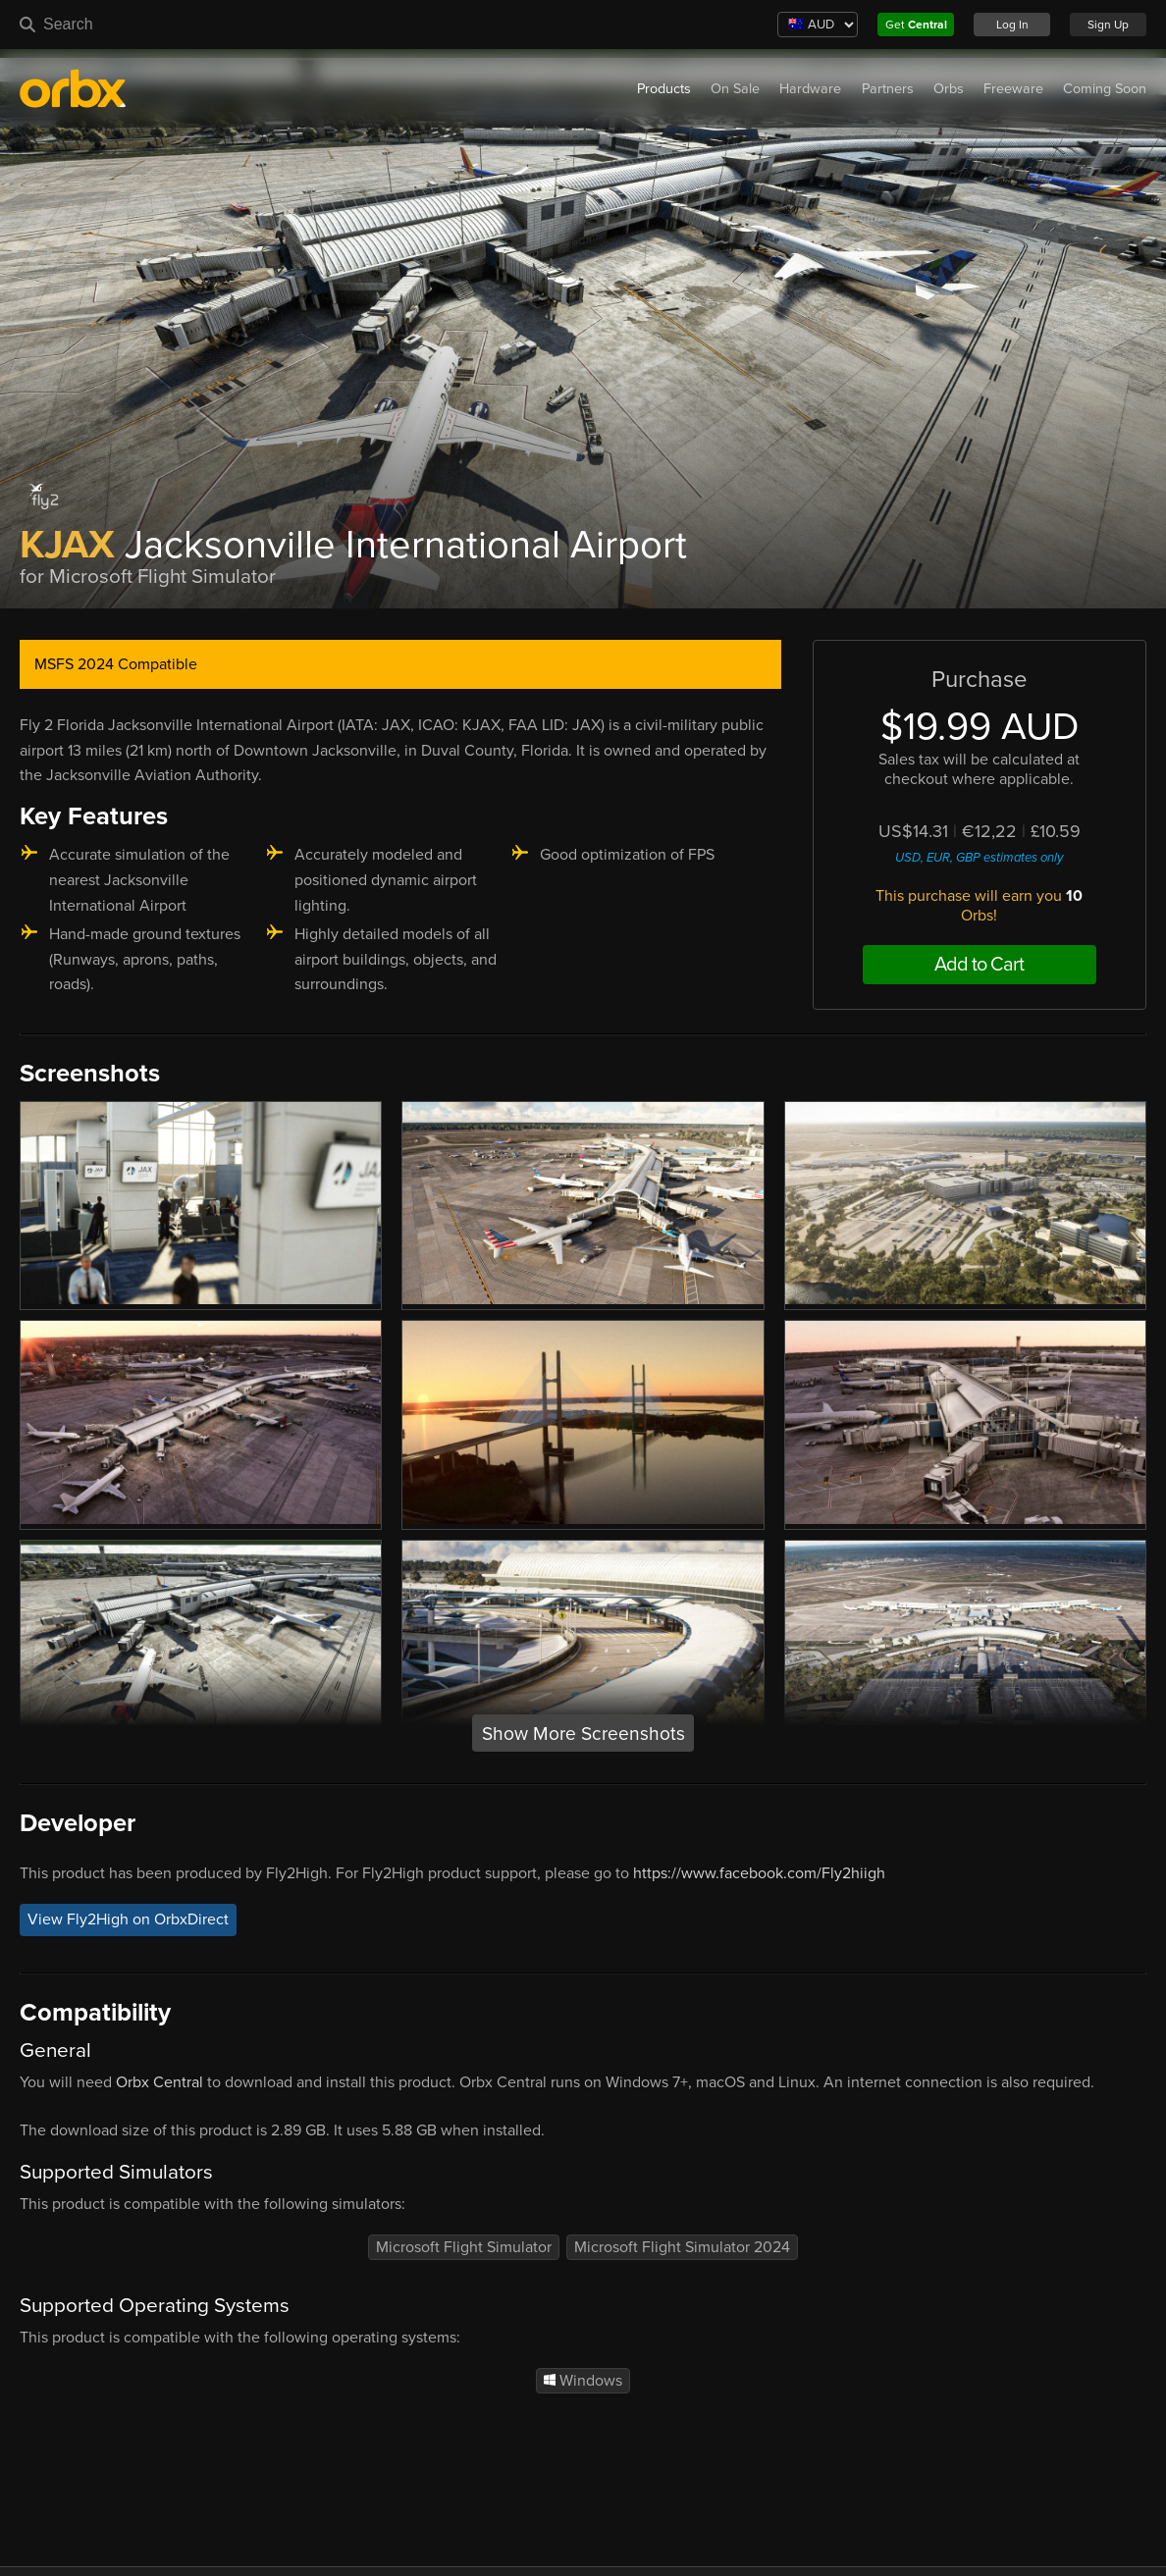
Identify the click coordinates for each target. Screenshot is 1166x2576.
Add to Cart (979, 964)
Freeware (1013, 88)
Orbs (948, 88)
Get (916, 24)
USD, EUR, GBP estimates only (979, 858)
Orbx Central (159, 2082)
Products (664, 88)
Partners (888, 88)
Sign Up (1108, 24)
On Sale (735, 88)
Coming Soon (1104, 88)
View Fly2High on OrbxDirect (128, 1919)
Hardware (810, 88)
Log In (1012, 24)
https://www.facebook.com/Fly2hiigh (759, 1873)
